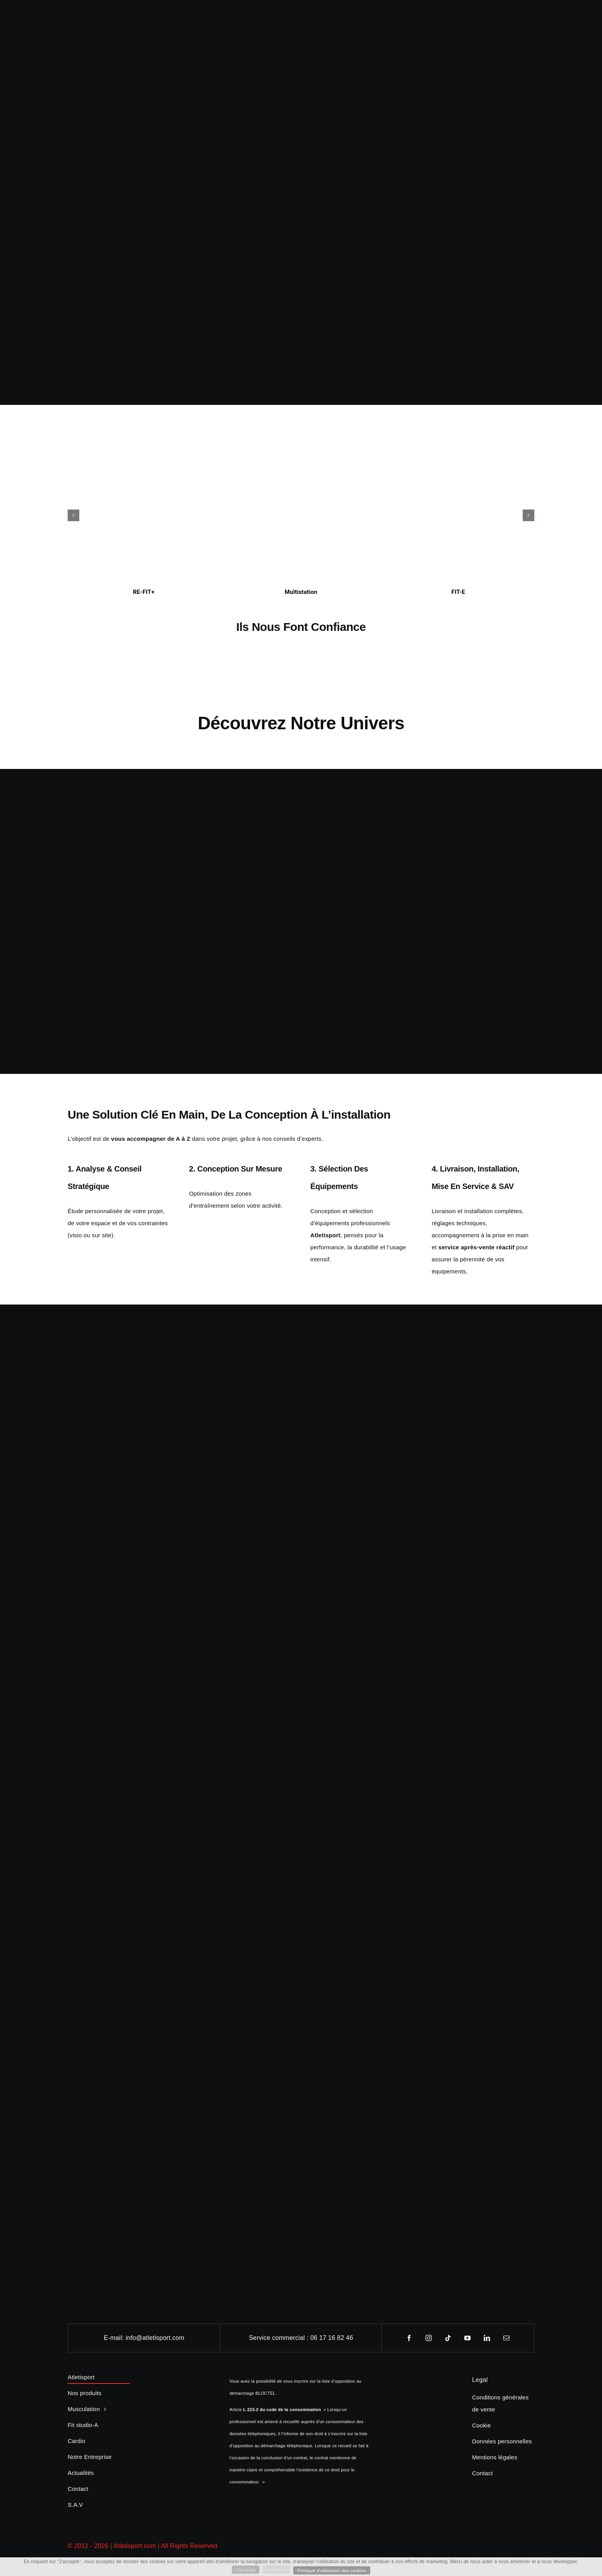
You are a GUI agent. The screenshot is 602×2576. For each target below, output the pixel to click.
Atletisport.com (135, 2546)
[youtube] (468, 2338)
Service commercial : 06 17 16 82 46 (301, 2337)
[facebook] (409, 2338)
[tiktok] (448, 2338)
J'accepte (244, 2569)
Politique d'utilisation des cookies (332, 2570)
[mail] (506, 2338)
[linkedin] (487, 2338)
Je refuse (275, 2569)
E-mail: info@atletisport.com (144, 2337)
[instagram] (429, 2338)
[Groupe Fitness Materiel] (301, 1940)
